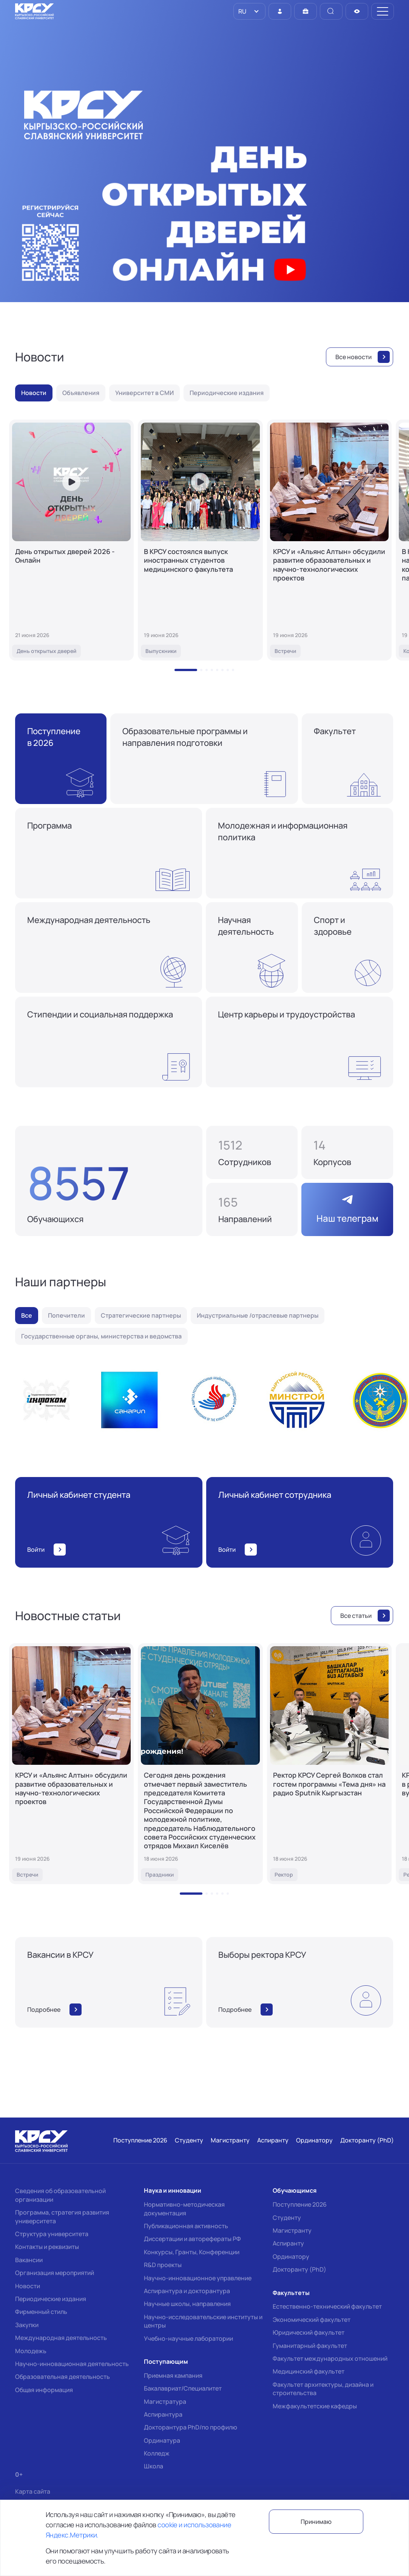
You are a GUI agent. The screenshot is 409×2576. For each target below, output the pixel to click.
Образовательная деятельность (62, 2376)
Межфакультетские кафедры (315, 2406)
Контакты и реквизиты (47, 2247)
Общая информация (44, 2390)
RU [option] (241, 11)
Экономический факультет (311, 2319)
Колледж (157, 2453)
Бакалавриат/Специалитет (183, 2388)
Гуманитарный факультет (310, 2345)
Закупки (27, 2325)
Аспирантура (163, 2414)
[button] (185, 670)
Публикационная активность (186, 2226)
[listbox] (249, 11)
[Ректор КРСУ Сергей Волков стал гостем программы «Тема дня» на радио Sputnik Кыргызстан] (329, 1764)
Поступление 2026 (300, 2204)
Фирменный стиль (41, 2311)
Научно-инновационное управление (198, 2278)
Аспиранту (288, 2243)
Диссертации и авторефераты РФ (192, 2239)
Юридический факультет (308, 2332)
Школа (153, 2466)
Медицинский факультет (308, 2371)
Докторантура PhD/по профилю (190, 2427)
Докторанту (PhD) (299, 2269)
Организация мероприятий (54, 2273)
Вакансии (29, 2260)
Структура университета (51, 2234)
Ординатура (162, 2440)
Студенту (287, 2217)
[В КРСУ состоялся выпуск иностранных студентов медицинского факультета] (200, 540)
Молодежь (30, 2351)
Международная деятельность (61, 2338)
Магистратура (165, 2401)
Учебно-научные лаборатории (188, 2338)
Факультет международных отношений (330, 2358)
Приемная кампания (173, 2375)
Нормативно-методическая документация (184, 2208)
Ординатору (291, 2256)
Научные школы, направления (187, 2304)
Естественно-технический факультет (327, 2306)
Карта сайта (32, 2492)
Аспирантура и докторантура (187, 2291)
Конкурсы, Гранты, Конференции (191, 2252)
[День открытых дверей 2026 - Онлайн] (71, 540)
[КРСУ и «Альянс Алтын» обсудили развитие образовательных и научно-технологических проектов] (329, 540)
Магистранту (292, 2230)
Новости (27, 2286)
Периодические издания (50, 2299)
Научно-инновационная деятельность (72, 2364)
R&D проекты (163, 2265)
